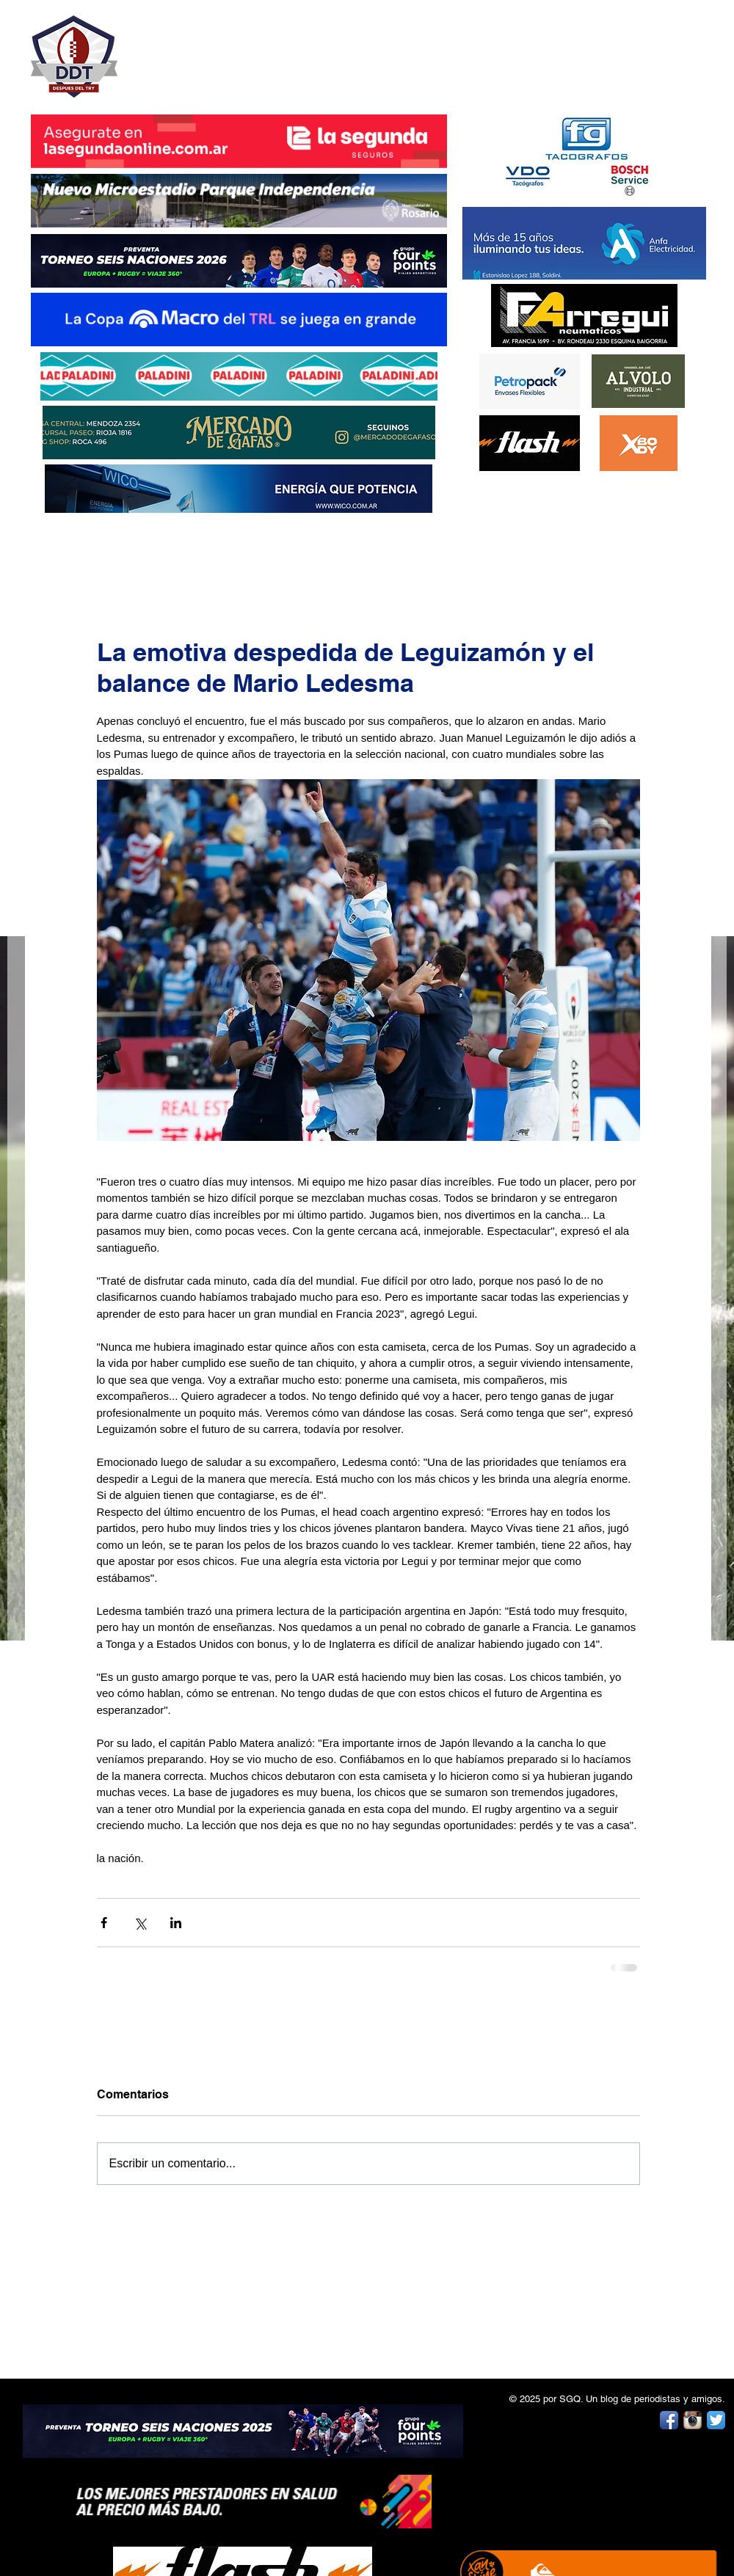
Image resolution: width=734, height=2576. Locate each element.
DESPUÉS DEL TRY (229, 48)
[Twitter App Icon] (716, 2420)
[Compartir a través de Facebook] (104, 1923)
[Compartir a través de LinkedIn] (176, 1923)
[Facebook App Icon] (669, 2420)
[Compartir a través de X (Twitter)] (140, 1923)
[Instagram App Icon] (692, 2420)
